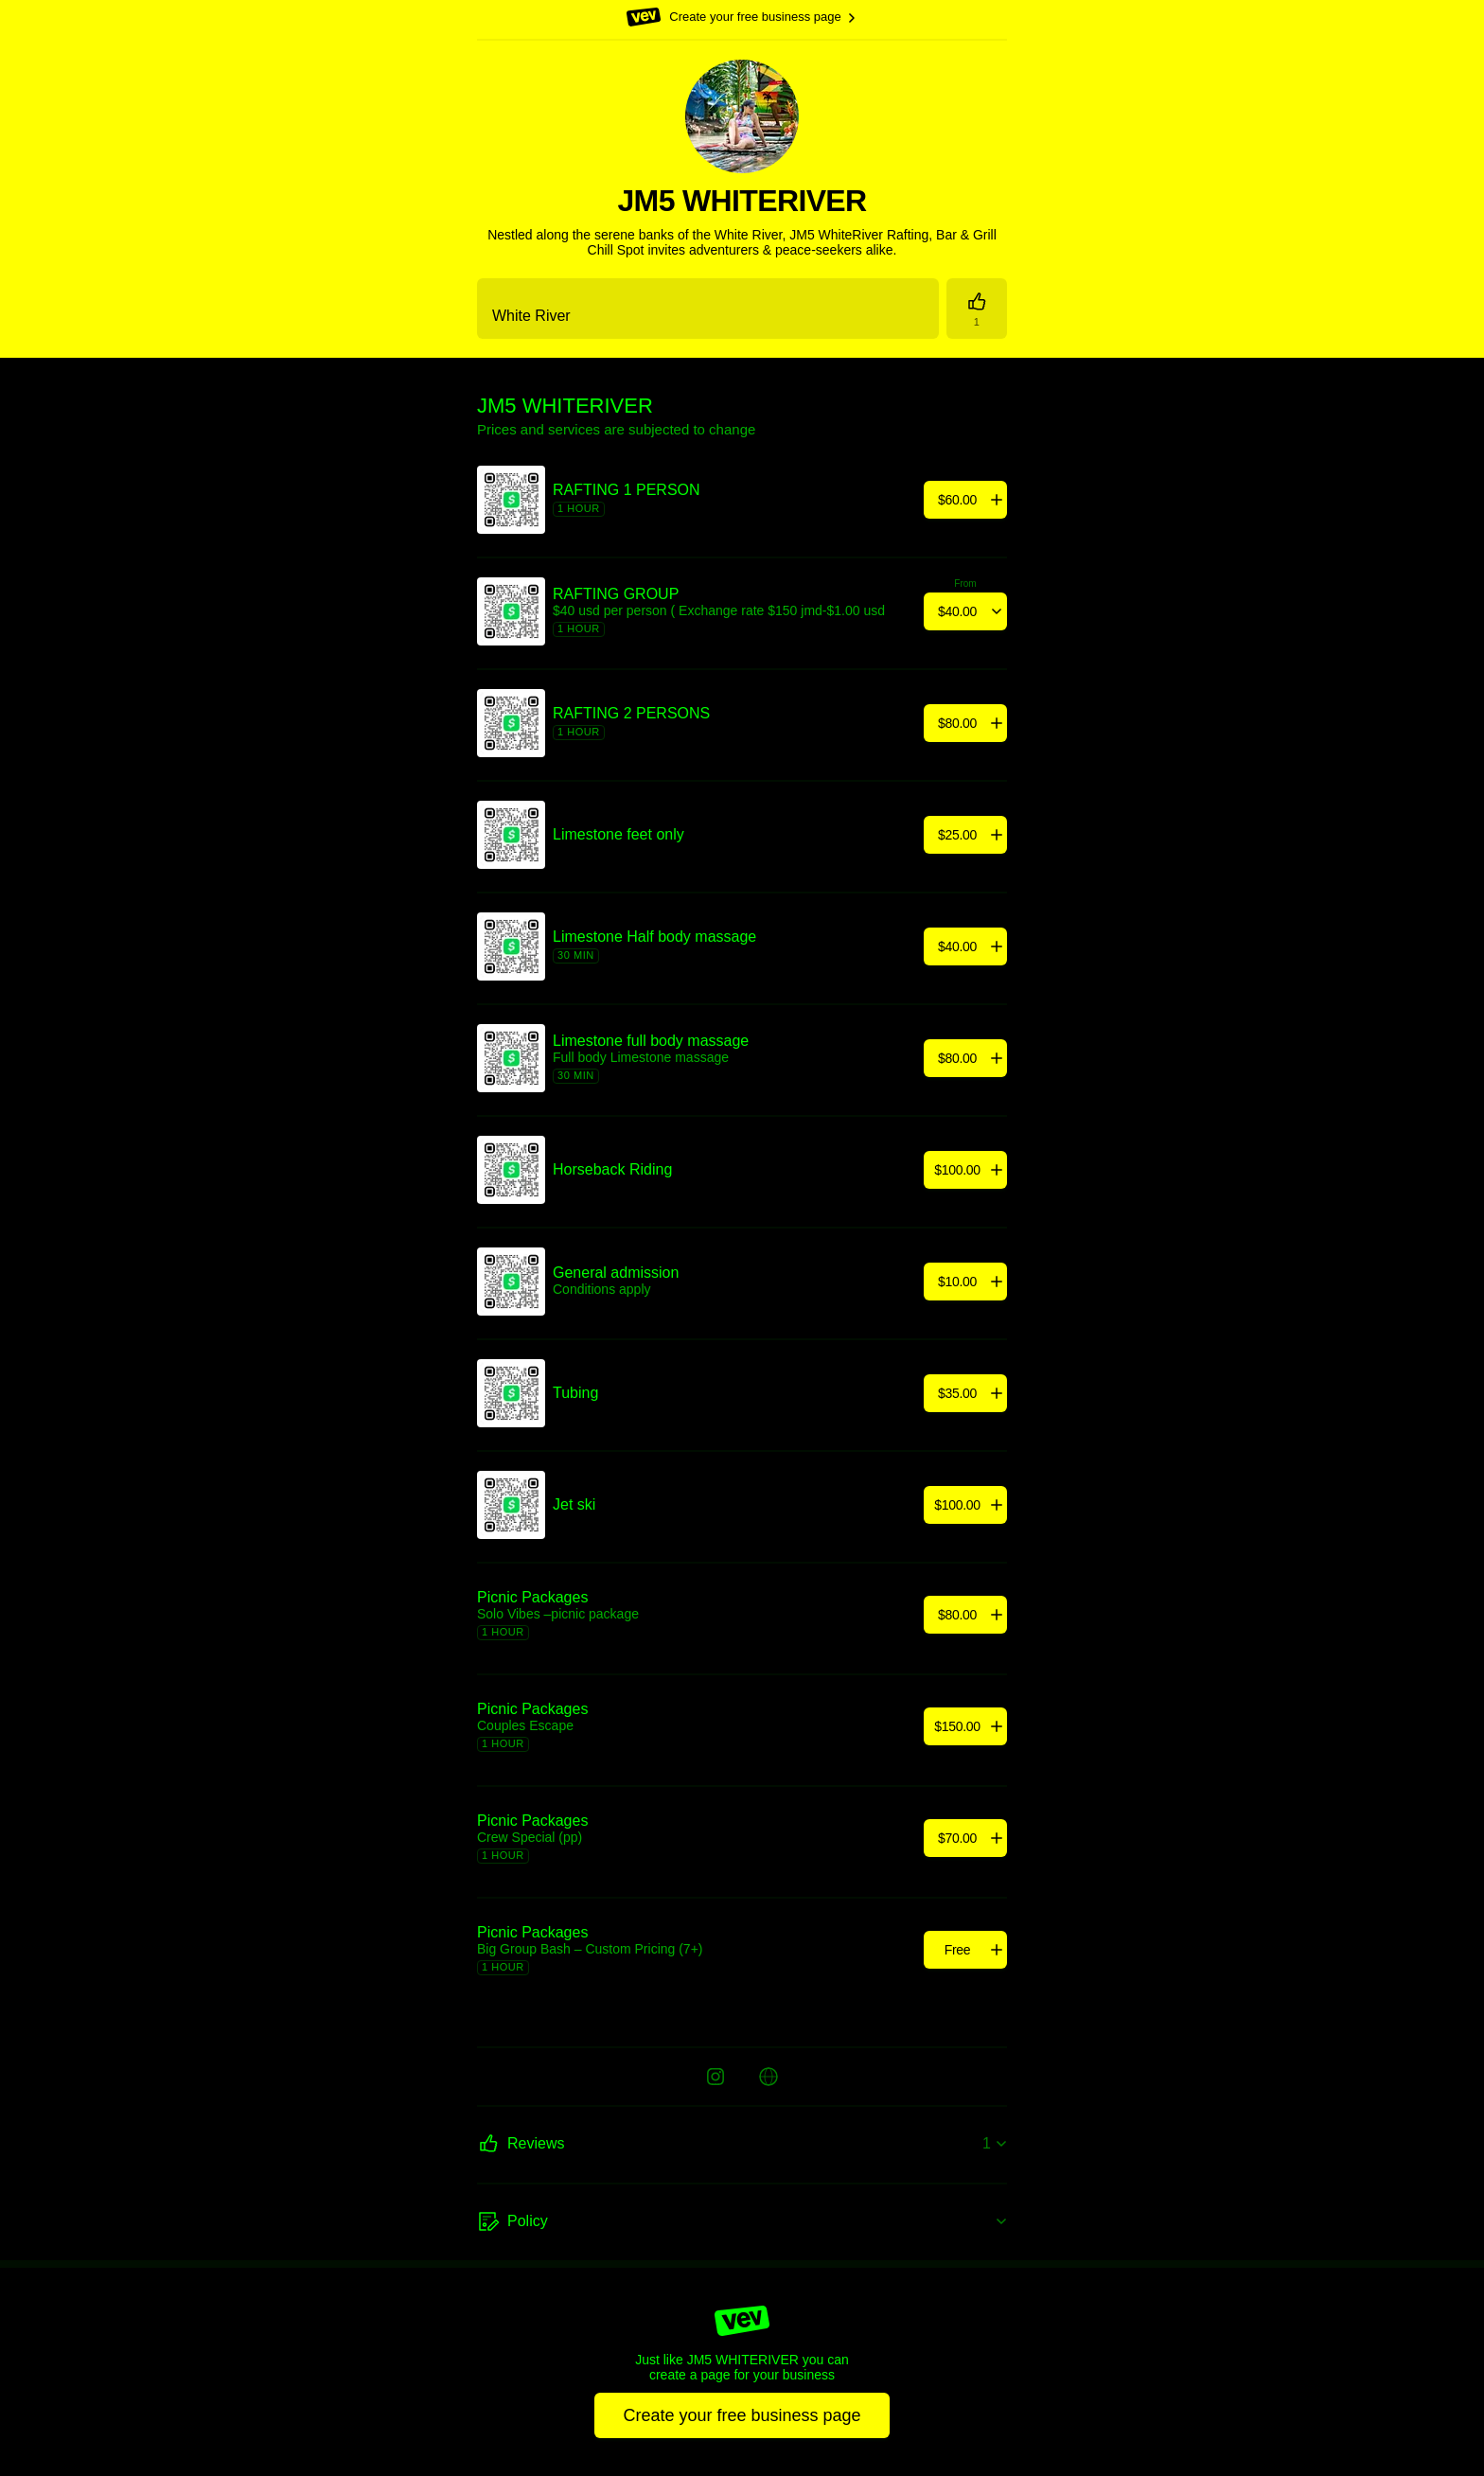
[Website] (768, 2076)
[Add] (965, 500)
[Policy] (742, 2222)
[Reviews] (976, 308)
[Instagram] (715, 2076)
